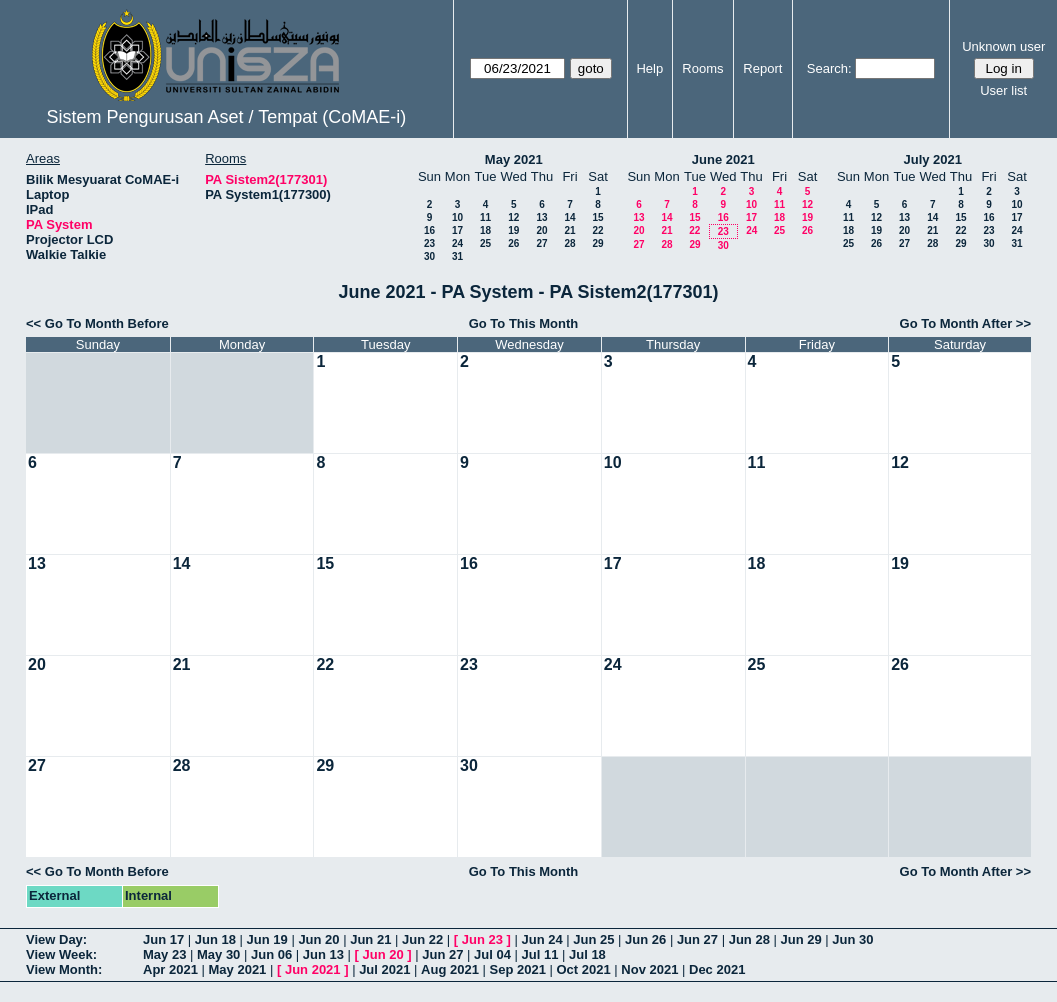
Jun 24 (541, 939)
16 (429, 230)
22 (597, 230)
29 (597, 243)
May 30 (218, 954)
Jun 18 (215, 939)
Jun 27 (697, 939)
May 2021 (514, 159)
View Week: (61, 954)
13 (541, 217)
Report (762, 68)
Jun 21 (370, 939)
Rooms (702, 68)
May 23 (164, 954)
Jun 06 (271, 954)
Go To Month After (956, 323)
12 (513, 217)
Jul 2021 (384, 969)
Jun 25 (593, 939)
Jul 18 (587, 954)
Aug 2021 (450, 969)
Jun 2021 (313, 969)
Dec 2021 (717, 969)
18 (485, 230)
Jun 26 (645, 939)
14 (569, 217)
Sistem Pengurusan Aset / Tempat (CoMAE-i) (226, 117)
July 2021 (932, 159)
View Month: (64, 969)
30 (429, 256)
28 (569, 243)
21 (569, 230)
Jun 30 (852, 939)
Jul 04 (492, 954)
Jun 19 (267, 939)
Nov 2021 (649, 969)
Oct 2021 (583, 969)
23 (429, 243)
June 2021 (723, 159)
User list (1003, 90)
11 (485, 217)
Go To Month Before (107, 323)
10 (457, 217)
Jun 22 (422, 939)
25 (485, 243)
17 (457, 230)
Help (649, 68)
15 (597, 217)
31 (457, 256)
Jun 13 (323, 954)
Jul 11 (540, 954)
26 (513, 243)
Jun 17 (163, 939)
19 (513, 230)
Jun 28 (749, 939)
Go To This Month (524, 323)
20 (541, 230)
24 (457, 243)
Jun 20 (318, 939)
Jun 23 (482, 939)
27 (541, 243)
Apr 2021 (170, 969)
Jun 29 (800, 939)
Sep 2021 (518, 969)
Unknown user (1003, 46)
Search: (829, 68)
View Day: (56, 939)
